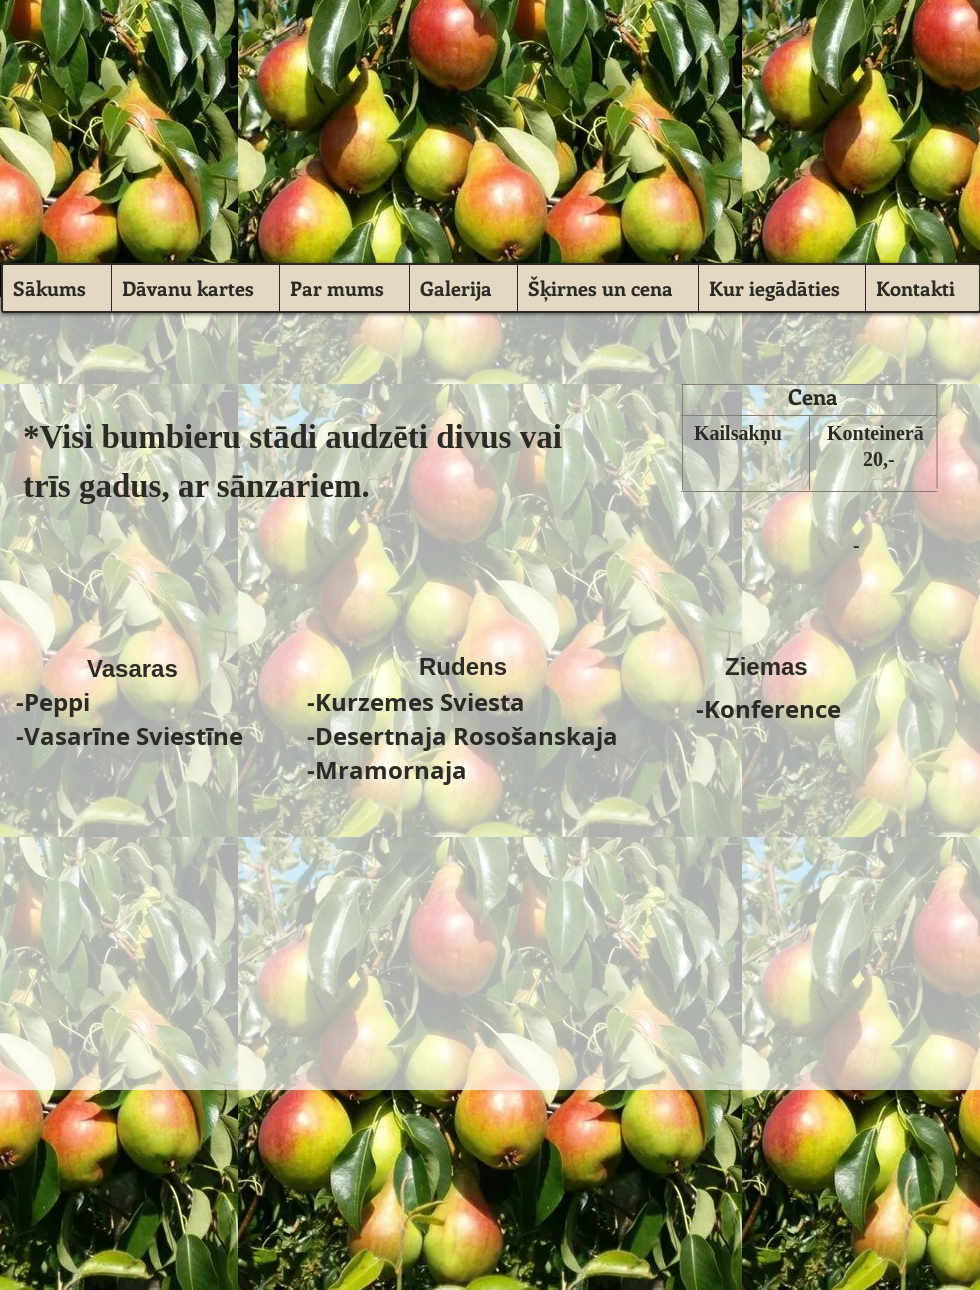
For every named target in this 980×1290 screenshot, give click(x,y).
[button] (463, 288)
